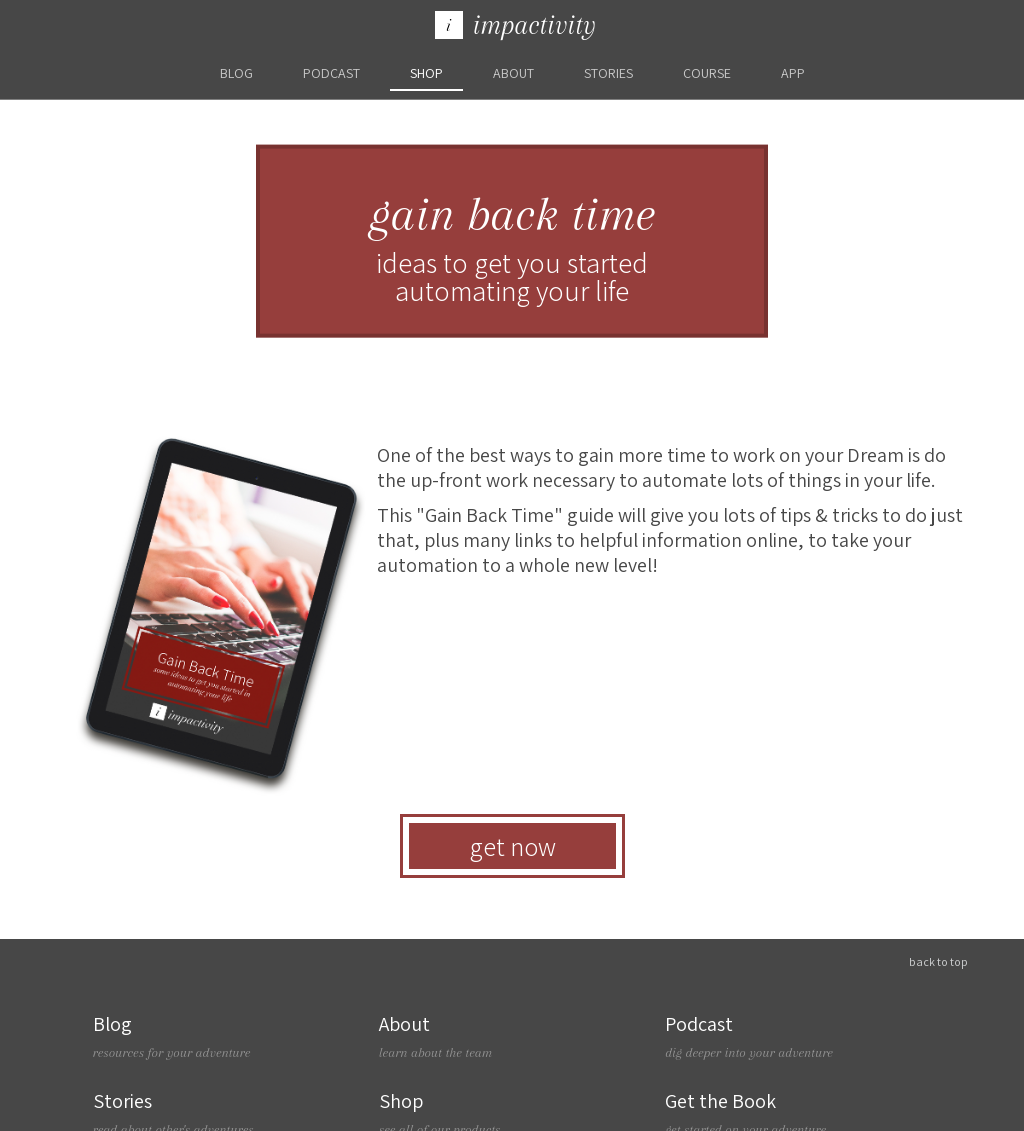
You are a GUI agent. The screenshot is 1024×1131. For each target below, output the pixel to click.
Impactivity (515, 25)
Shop (426, 73)
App (793, 73)
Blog (226, 1036)
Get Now (512, 846)
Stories (608, 73)
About (513, 73)
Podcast (331, 73)
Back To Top (938, 961)
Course (707, 73)
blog (236, 73)
